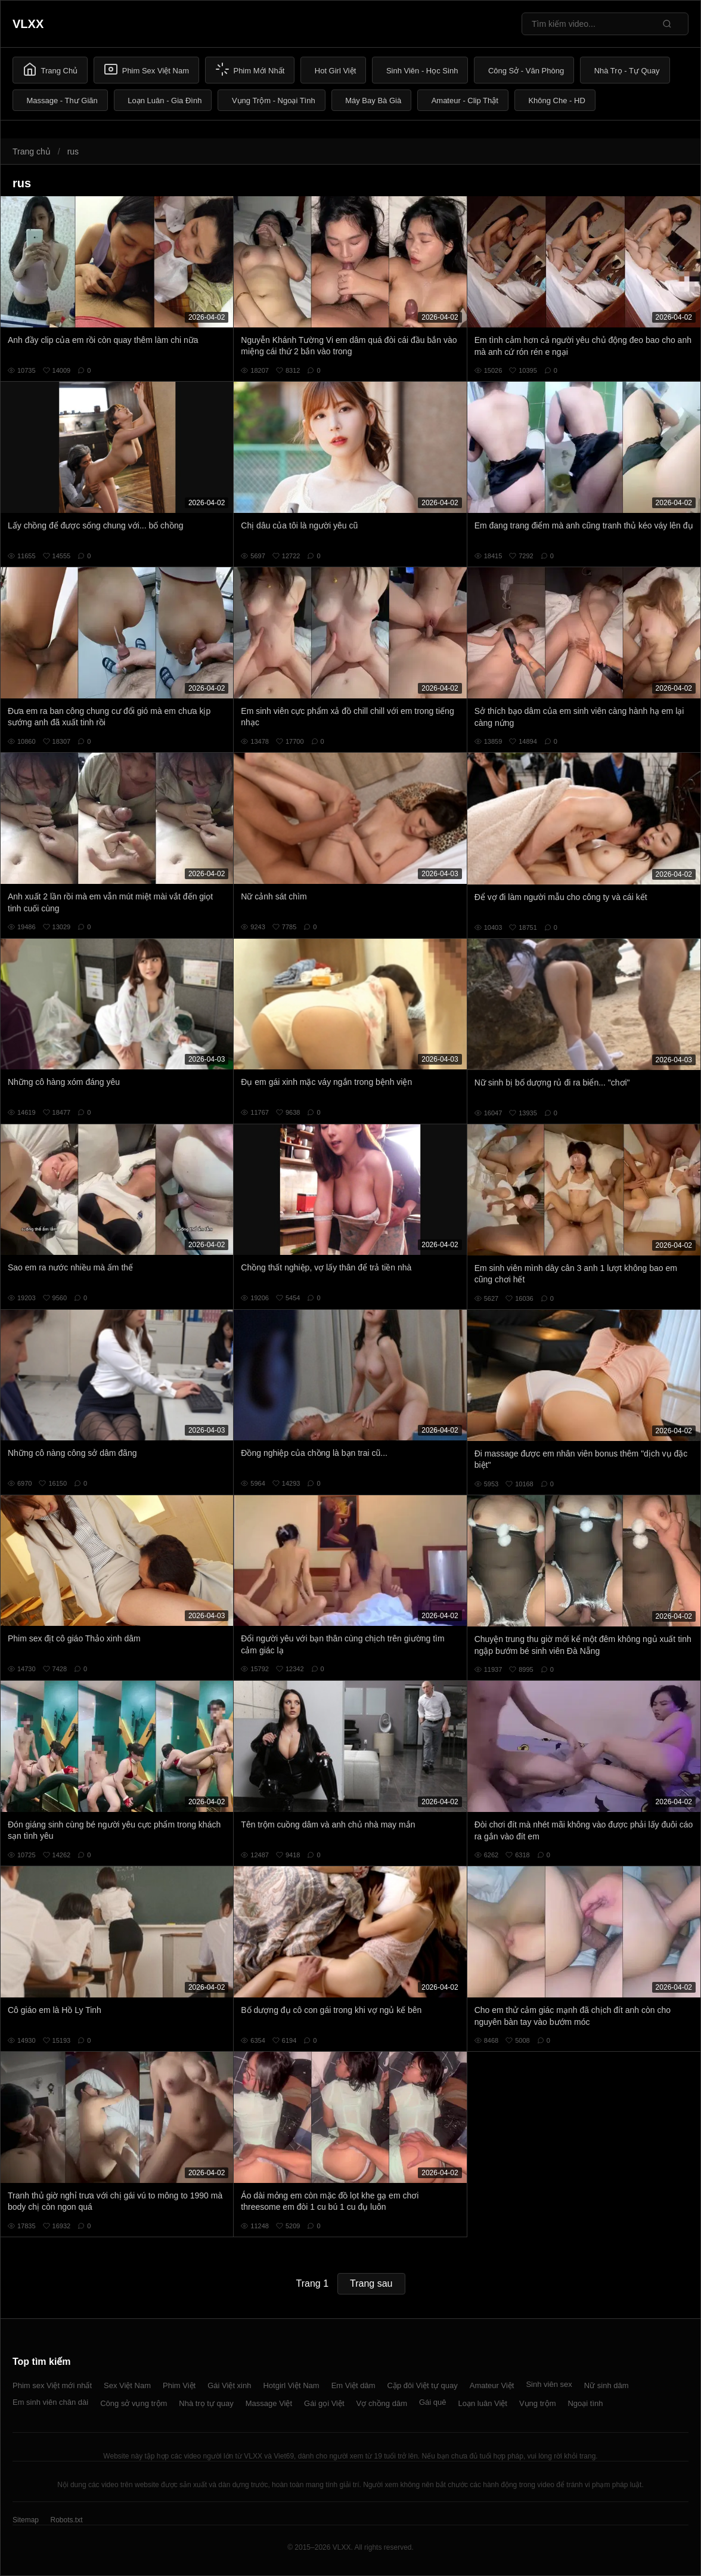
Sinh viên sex (549, 2384)
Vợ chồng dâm (381, 2403)
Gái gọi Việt (324, 2403)
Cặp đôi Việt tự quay (422, 2385)
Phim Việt (179, 2385)
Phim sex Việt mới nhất (52, 2385)
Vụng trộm (537, 2403)
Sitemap (26, 2520)
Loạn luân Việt (482, 2403)
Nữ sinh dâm (606, 2385)
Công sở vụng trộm (133, 2403)
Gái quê (432, 2402)
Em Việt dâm (353, 2385)
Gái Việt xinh (229, 2385)
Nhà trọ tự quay (206, 2403)
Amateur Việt (492, 2385)
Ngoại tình (585, 2403)
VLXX (28, 23)
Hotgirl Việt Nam (291, 2385)
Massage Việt (269, 2403)
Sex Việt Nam (127, 2385)
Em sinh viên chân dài (50, 2402)
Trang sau (371, 2283)
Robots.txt (66, 2520)
